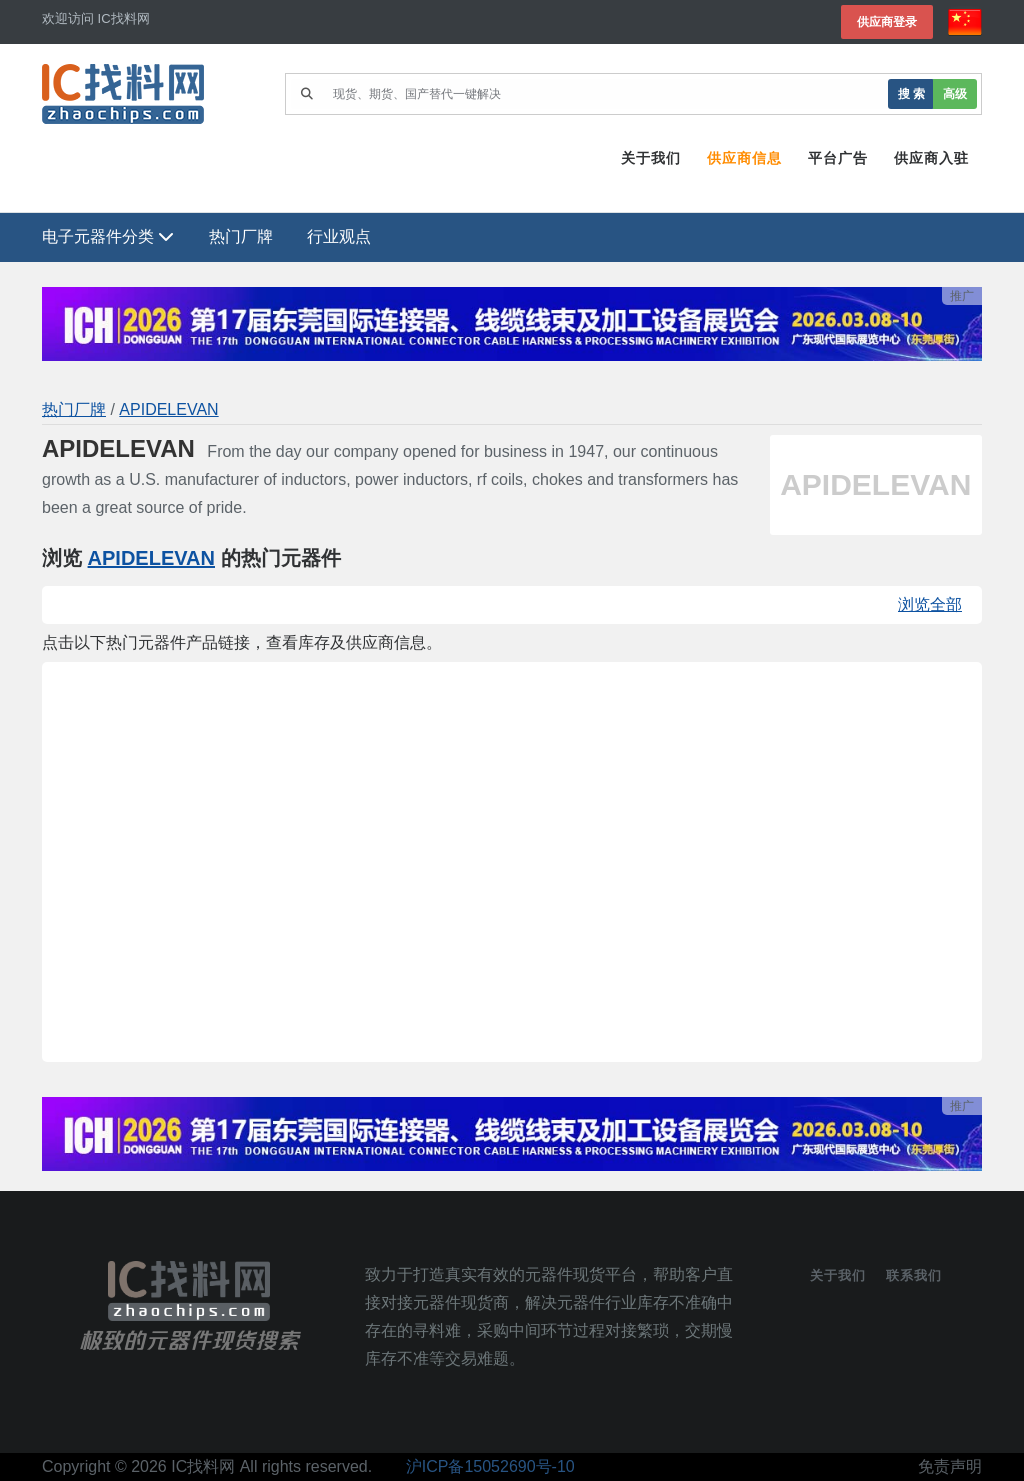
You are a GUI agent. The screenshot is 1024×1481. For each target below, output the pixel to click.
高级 (955, 93)
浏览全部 (930, 604)
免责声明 (950, 1466)
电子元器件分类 (108, 236)
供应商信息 (744, 158)
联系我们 (914, 1275)
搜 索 (911, 93)
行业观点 (339, 236)
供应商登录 (887, 21)
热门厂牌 (241, 236)
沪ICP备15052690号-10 (490, 1466)
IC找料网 (203, 1466)
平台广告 (838, 158)
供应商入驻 (931, 158)
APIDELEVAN (168, 409)
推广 (962, 296)
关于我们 (651, 158)
